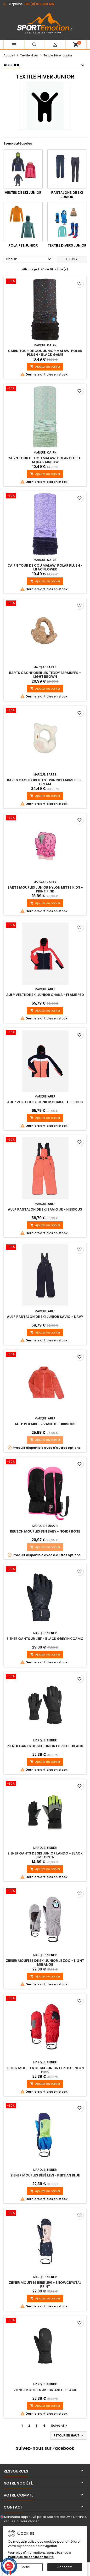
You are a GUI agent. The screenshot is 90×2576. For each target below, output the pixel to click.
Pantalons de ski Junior (67, 194)
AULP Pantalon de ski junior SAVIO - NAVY (45, 1316)
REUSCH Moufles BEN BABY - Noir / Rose (45, 1531)
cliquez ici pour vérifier (21, 2521)
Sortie (25, 2567)
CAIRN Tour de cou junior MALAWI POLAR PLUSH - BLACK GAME (45, 352)
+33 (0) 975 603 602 (39, 4)
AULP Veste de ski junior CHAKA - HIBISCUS (45, 1102)
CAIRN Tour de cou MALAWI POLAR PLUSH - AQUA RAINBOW (45, 460)
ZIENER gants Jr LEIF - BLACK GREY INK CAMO (45, 1638)
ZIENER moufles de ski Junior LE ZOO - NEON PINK (45, 2070)
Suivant (59, 2425)
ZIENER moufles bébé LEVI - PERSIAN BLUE (45, 2175)
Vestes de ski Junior (23, 192)
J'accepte (65, 2567)
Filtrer (71, 259)
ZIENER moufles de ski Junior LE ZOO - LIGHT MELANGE (45, 1962)
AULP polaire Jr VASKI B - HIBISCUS (45, 1424)
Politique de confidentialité (31, 2557)
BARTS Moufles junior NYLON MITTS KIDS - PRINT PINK (45, 889)
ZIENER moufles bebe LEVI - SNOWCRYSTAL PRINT (45, 2284)
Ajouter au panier (45, 366)
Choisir (29, 259)
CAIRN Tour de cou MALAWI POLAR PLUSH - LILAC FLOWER (45, 567)
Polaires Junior (23, 245)
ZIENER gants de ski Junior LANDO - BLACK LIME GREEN (45, 1855)
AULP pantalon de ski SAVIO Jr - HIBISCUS (45, 1209)
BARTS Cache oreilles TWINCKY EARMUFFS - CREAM (45, 782)
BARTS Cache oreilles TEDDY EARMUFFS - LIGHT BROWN (45, 674)
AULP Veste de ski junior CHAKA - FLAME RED (45, 994)
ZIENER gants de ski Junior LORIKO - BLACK (45, 1746)
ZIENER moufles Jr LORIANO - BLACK (45, 2390)
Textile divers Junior (67, 245)
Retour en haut (69, 2435)
